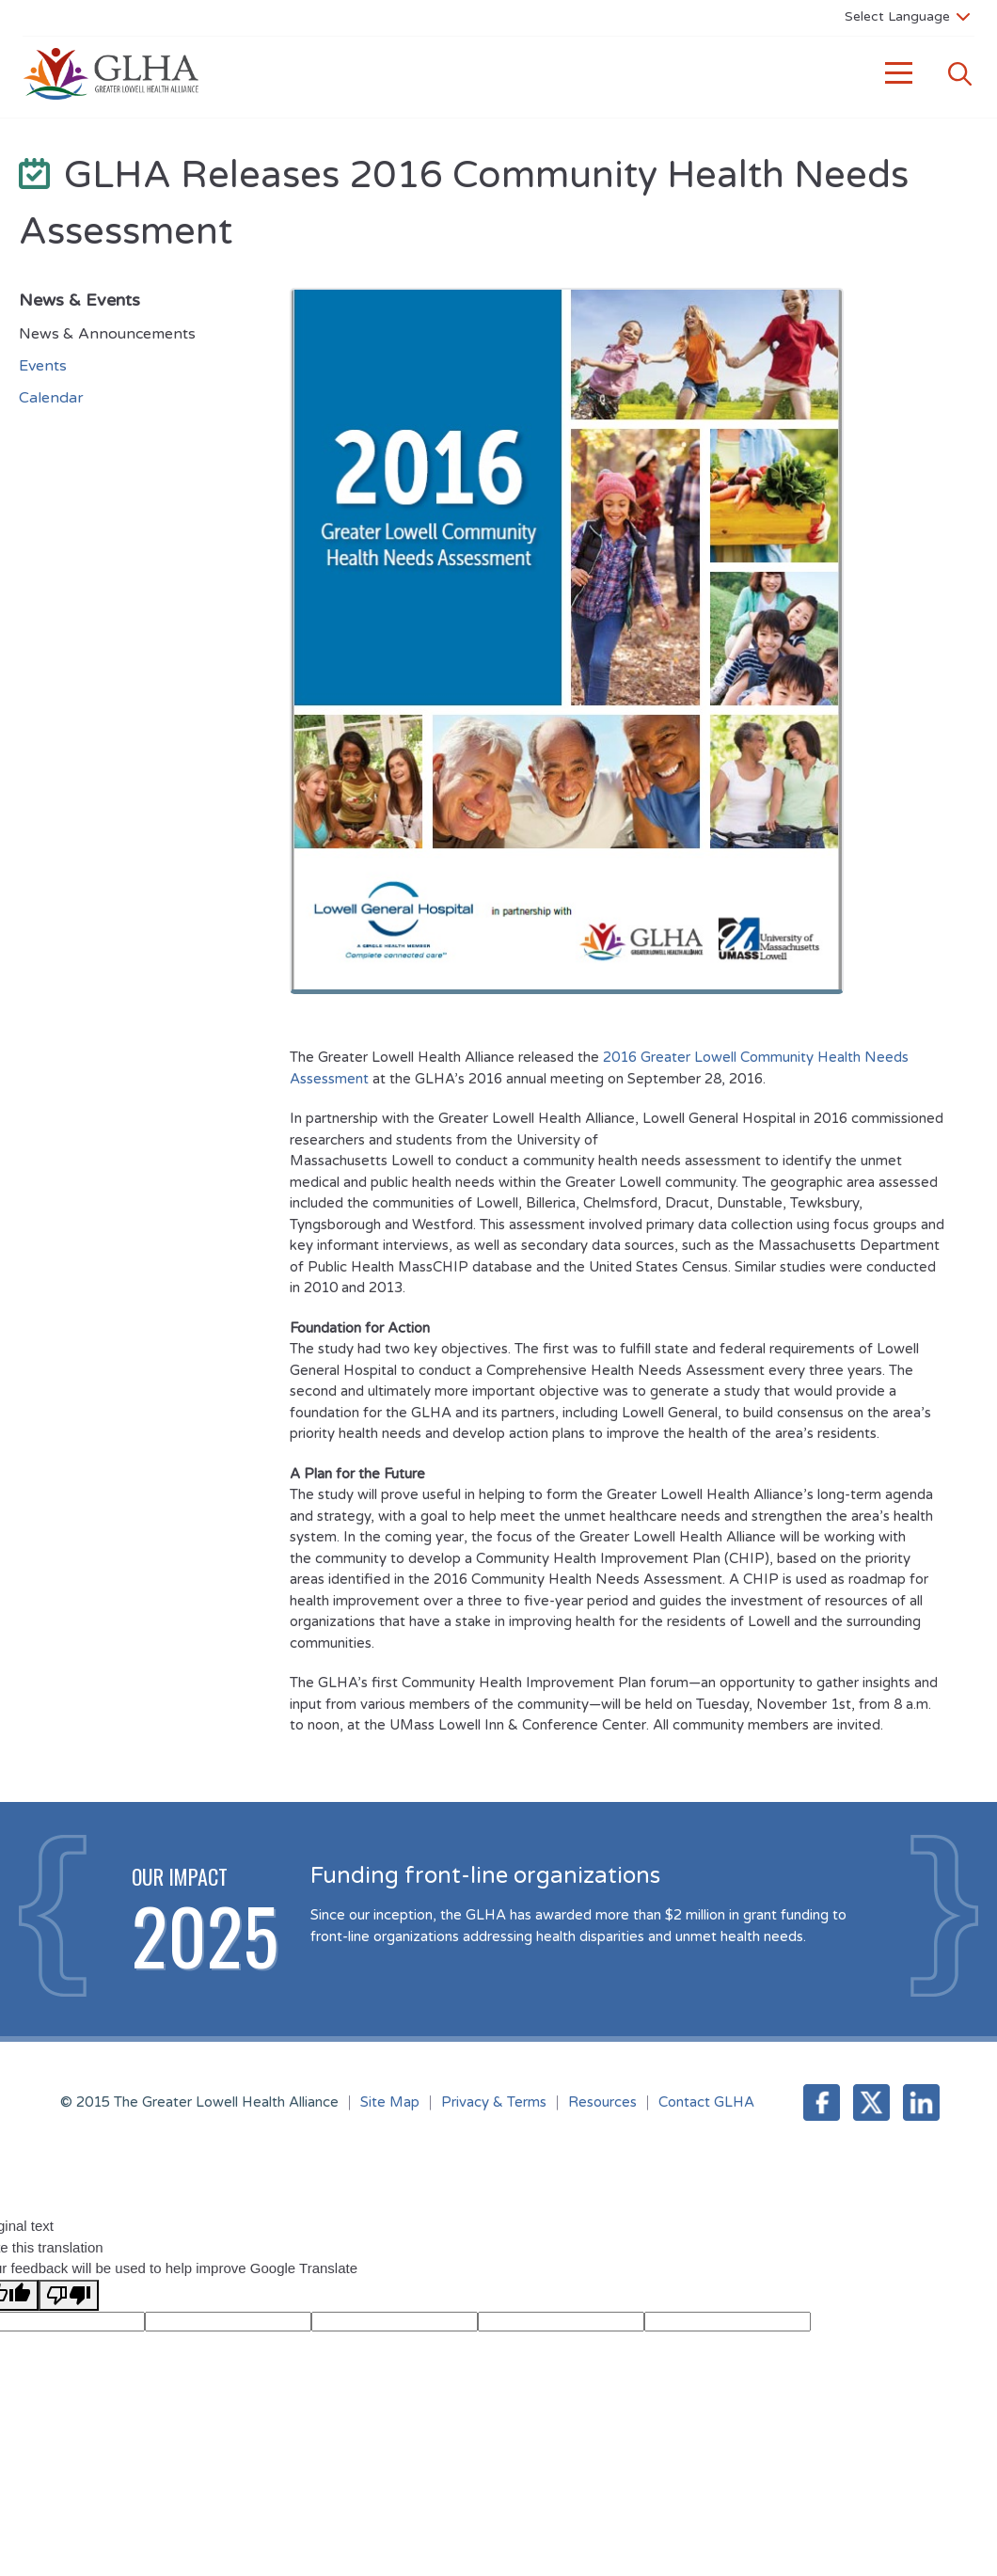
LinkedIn (921, 2102)
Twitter (871, 2102)
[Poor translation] (69, 2295)
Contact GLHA (706, 2102)
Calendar (51, 397)
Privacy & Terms (493, 2102)
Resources (602, 2102)
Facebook (821, 2102)
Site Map (389, 2102)
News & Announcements (107, 333)
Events (43, 365)
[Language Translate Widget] (907, 16)
